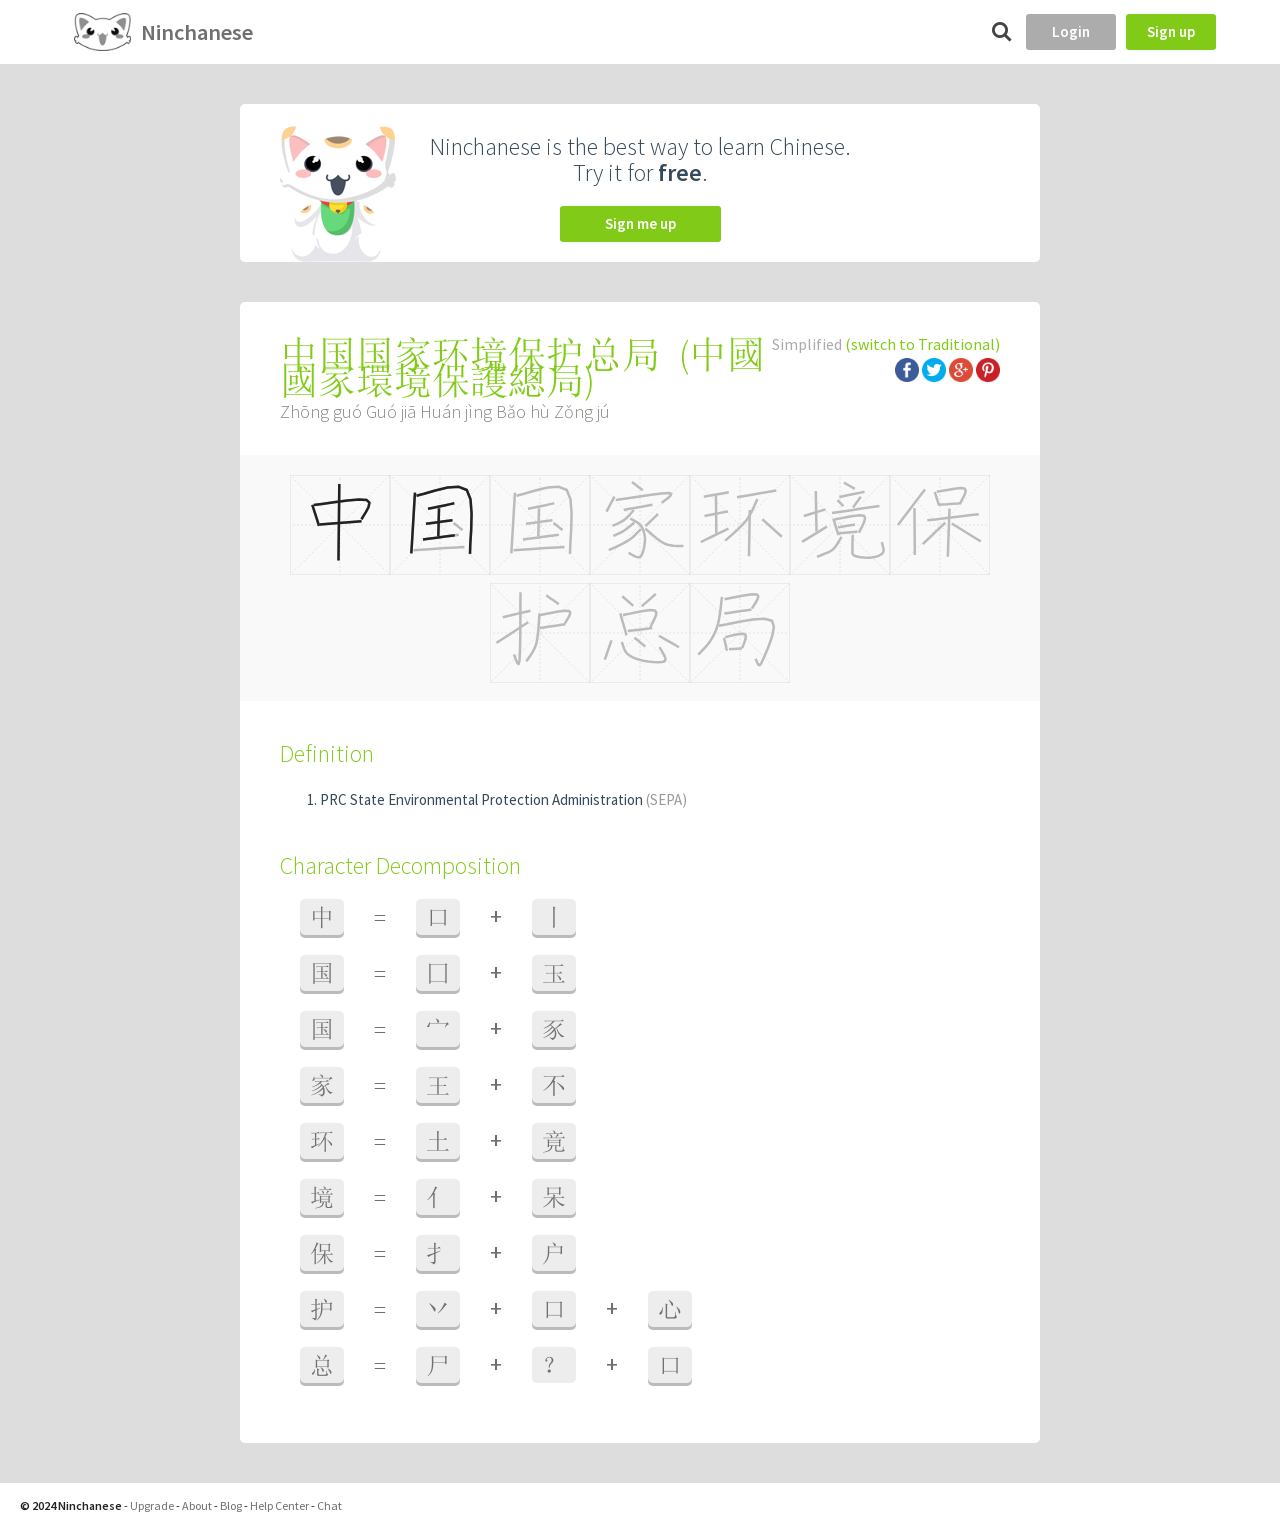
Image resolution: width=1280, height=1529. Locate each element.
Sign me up (640, 223)
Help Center (279, 1505)
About (197, 1505)
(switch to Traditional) (922, 344)
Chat (329, 1505)
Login (1071, 31)
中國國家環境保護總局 (522, 367)
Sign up (1171, 31)
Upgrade (152, 1505)
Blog (231, 1505)
